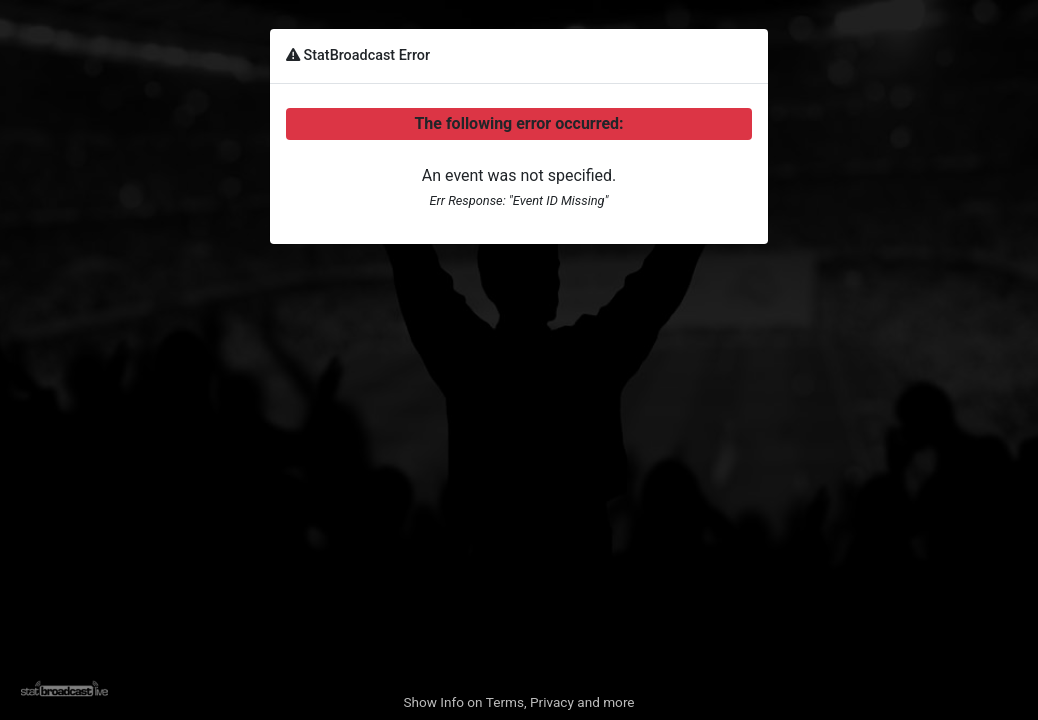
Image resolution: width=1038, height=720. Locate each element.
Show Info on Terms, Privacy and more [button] (518, 702)
